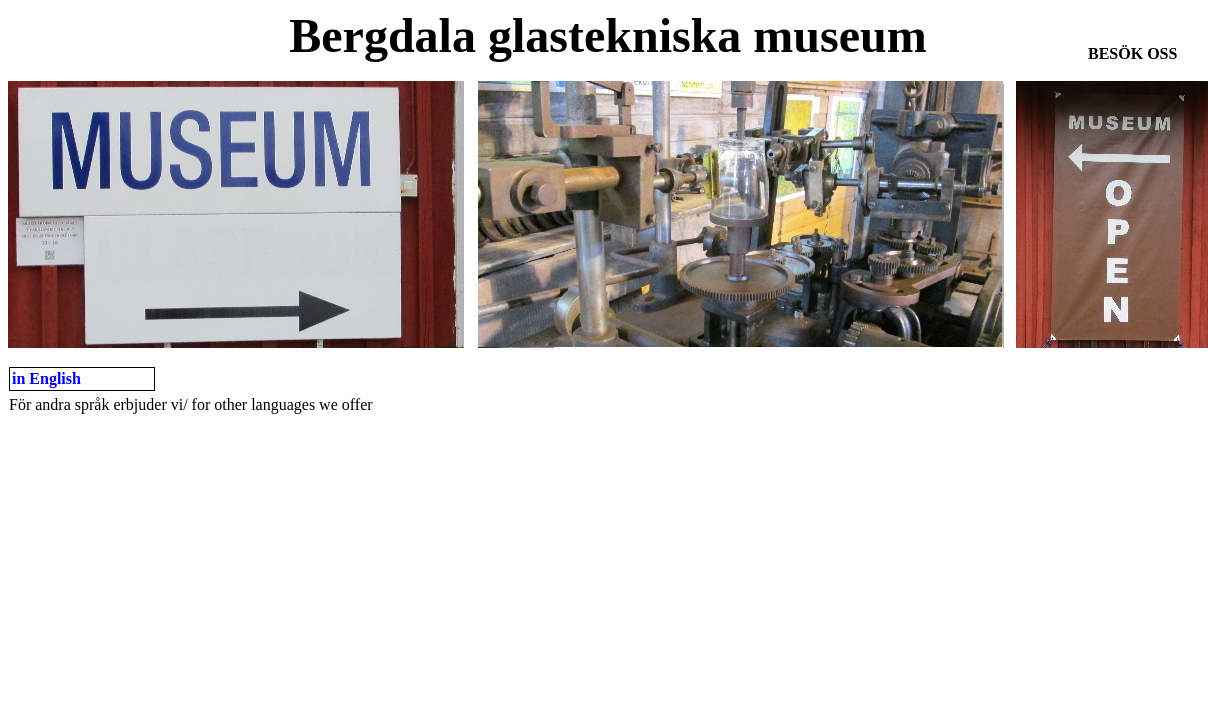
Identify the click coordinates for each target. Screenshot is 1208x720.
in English (46, 378)
